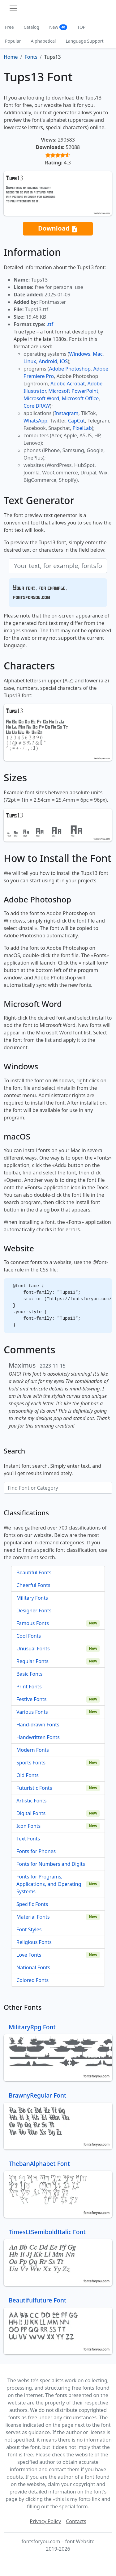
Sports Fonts (30, 1762)
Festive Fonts (31, 1699)
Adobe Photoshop (70, 368)
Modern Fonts (32, 1749)
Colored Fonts (32, 1980)
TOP (81, 27)
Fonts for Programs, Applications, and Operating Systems (48, 1884)
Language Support (85, 41)
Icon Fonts (28, 1826)
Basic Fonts (29, 1673)
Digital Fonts (30, 1813)
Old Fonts (27, 1775)
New (58, 27)
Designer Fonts (33, 1610)
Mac (97, 353)
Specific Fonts (32, 1904)
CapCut (76, 420)
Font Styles (28, 1929)
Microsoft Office (80, 398)
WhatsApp (35, 420)
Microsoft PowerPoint (73, 391)
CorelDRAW (37, 405)
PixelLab (82, 428)
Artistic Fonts (31, 1800)
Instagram (66, 413)
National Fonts (33, 1967)
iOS (64, 361)
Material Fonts (33, 1916)
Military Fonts (32, 1597)
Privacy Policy (45, 2521)
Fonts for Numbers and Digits (50, 1864)
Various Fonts (32, 1711)
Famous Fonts (32, 1623)
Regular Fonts (32, 1661)
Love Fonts (28, 1954)
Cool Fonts (28, 1635)
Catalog (31, 27)
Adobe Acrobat (67, 383)
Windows (79, 353)
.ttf (50, 324)
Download (58, 228)
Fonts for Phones (36, 1851)
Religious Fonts (34, 1942)
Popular (13, 41)
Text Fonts (28, 1838)
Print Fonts (29, 1686)
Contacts (76, 2521)
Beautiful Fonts (33, 1572)
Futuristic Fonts (34, 1788)
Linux (30, 361)
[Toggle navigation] (13, 8)
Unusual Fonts (33, 1648)
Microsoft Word (41, 398)
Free (9, 27)
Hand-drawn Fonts (37, 1724)
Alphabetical (43, 41)
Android (48, 361)
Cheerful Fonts (33, 1585)
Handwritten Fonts (38, 1737)
